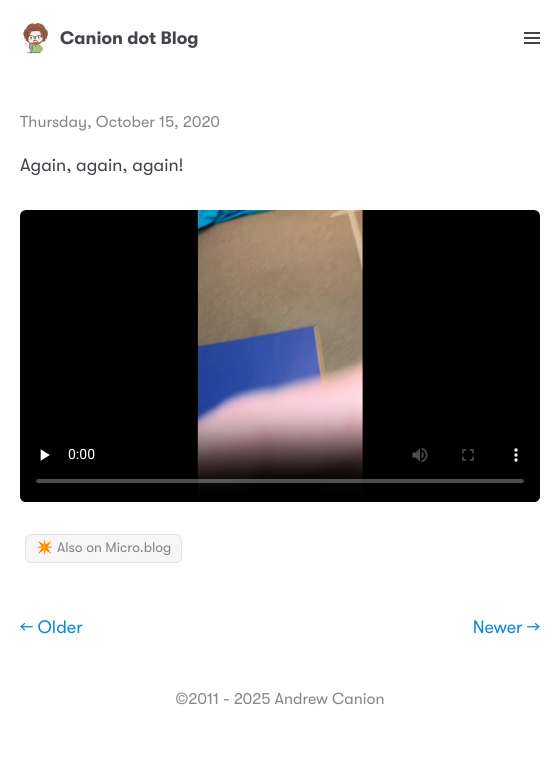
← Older (51, 628)
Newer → (506, 628)
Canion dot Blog (109, 38)
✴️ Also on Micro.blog (103, 548)
